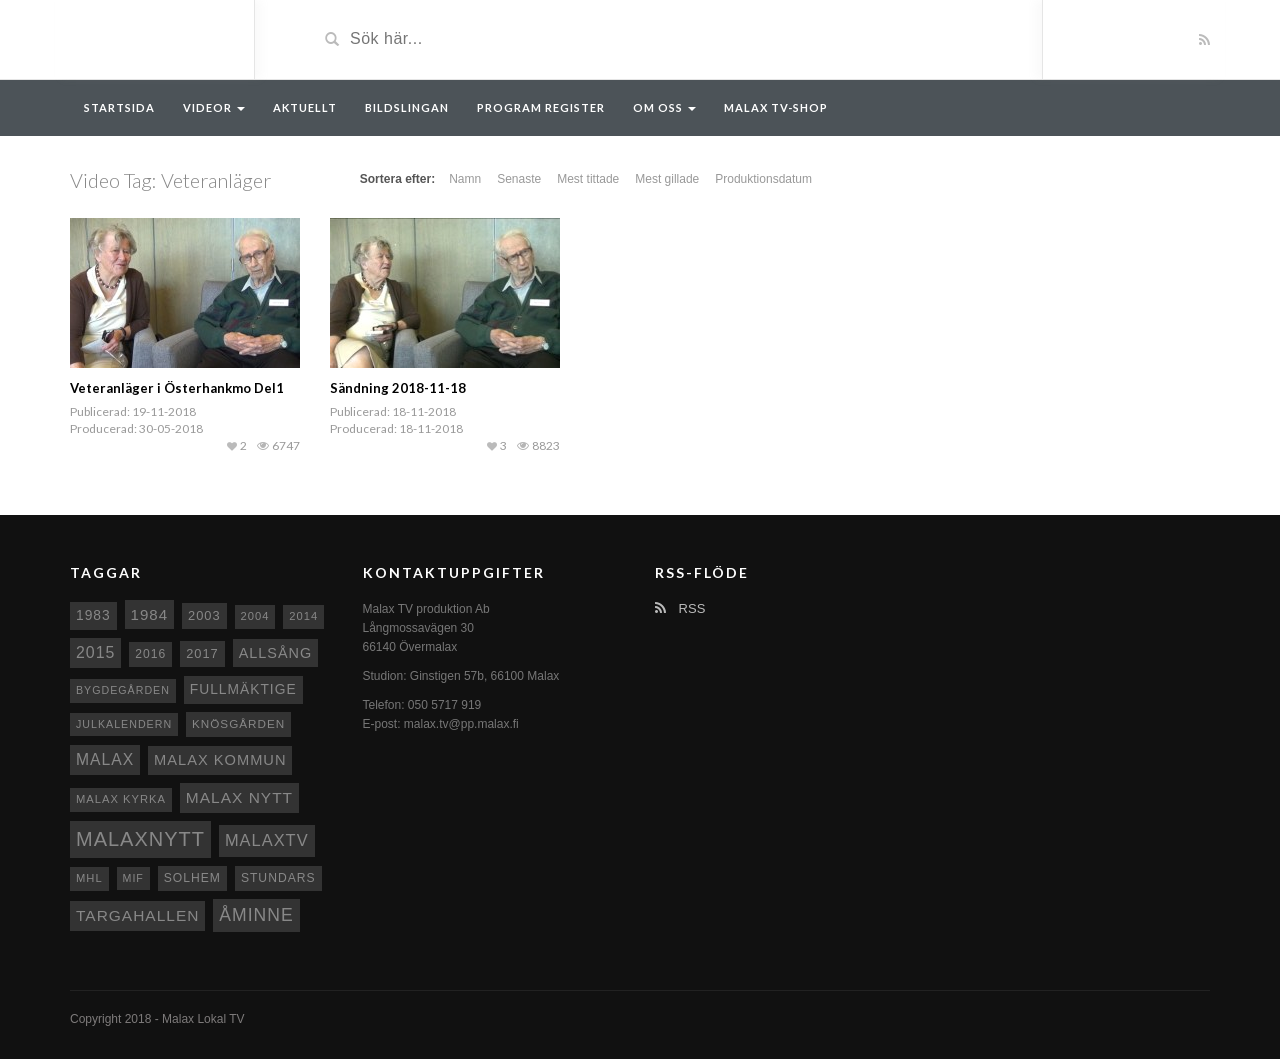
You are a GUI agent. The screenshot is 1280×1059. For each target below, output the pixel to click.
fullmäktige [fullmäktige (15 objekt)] (243, 689)
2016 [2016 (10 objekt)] (150, 654)
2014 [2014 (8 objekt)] (303, 616)
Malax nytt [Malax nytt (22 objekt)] (239, 797)
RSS (680, 608)
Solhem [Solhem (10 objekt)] (192, 878)
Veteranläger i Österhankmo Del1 (177, 388)
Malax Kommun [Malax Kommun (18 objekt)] (220, 760)
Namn (465, 179)
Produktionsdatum (763, 179)
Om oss (664, 107)
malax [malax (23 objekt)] (105, 759)
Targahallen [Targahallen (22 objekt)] (137, 915)
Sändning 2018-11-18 (398, 388)
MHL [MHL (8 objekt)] (89, 878)
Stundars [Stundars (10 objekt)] (278, 878)
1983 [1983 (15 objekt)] (93, 615)
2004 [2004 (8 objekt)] (255, 616)
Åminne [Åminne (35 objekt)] (256, 915)
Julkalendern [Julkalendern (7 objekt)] (124, 724)
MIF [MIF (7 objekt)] (133, 878)
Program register (541, 107)
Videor (214, 107)
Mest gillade (667, 179)
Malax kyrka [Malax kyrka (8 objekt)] (121, 799)
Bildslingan (407, 107)
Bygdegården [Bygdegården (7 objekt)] (123, 690)
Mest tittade (588, 179)
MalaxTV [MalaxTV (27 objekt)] (267, 840)
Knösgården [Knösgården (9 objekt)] (238, 723)
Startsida (119, 107)
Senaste (519, 179)
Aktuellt (305, 107)
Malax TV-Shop (776, 107)
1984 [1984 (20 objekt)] (150, 614)
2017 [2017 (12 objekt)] (202, 653)
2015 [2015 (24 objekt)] (95, 652)
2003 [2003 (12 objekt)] (204, 615)
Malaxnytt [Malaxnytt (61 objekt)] (140, 839)
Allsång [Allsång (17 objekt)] (276, 653)
